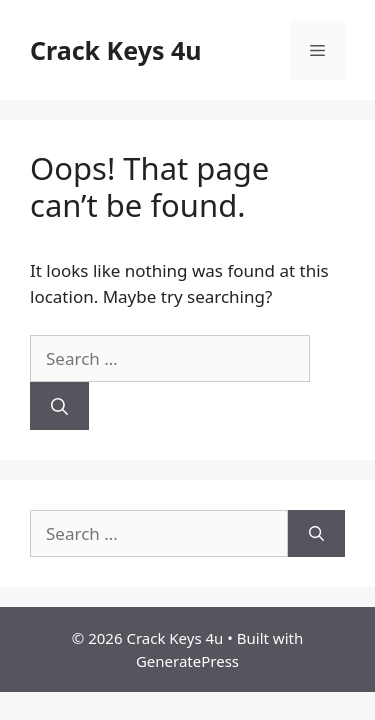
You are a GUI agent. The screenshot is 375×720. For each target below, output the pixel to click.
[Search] (59, 406)
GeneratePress (187, 661)
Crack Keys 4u (116, 50)
